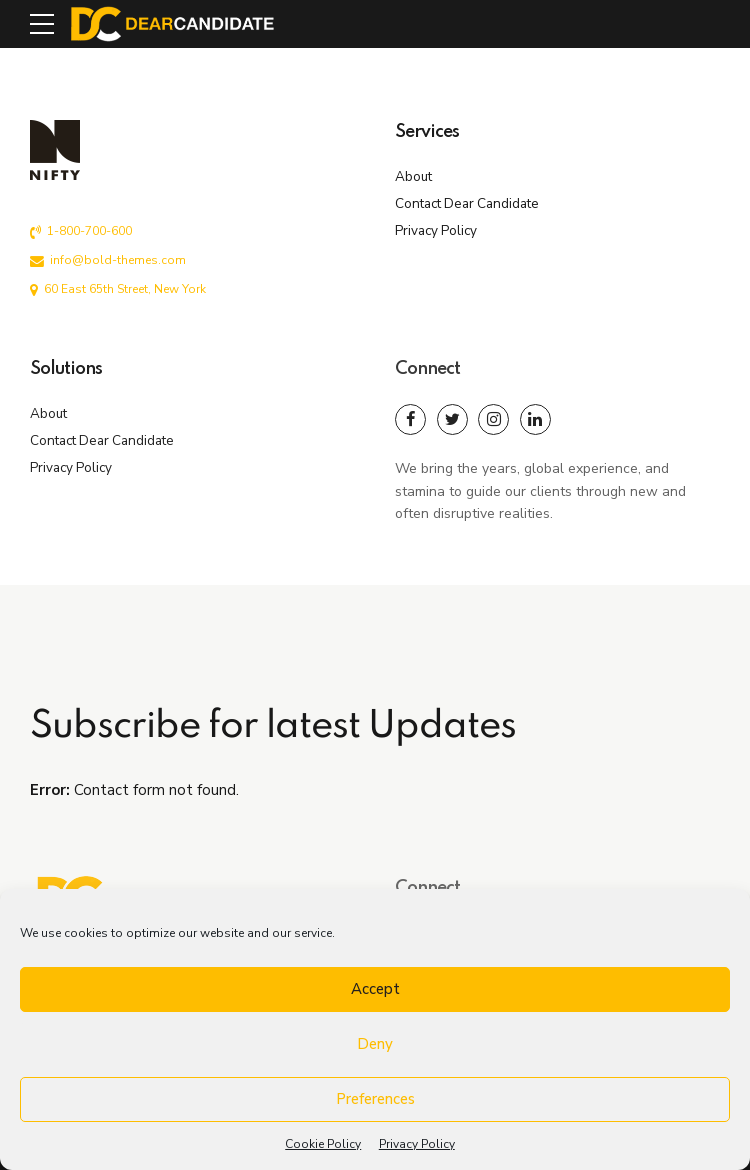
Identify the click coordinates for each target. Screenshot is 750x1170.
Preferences (375, 1099)
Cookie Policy (323, 1144)
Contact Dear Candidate (467, 203)
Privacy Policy (417, 1144)
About (413, 176)
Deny (375, 1044)
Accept (375, 989)
